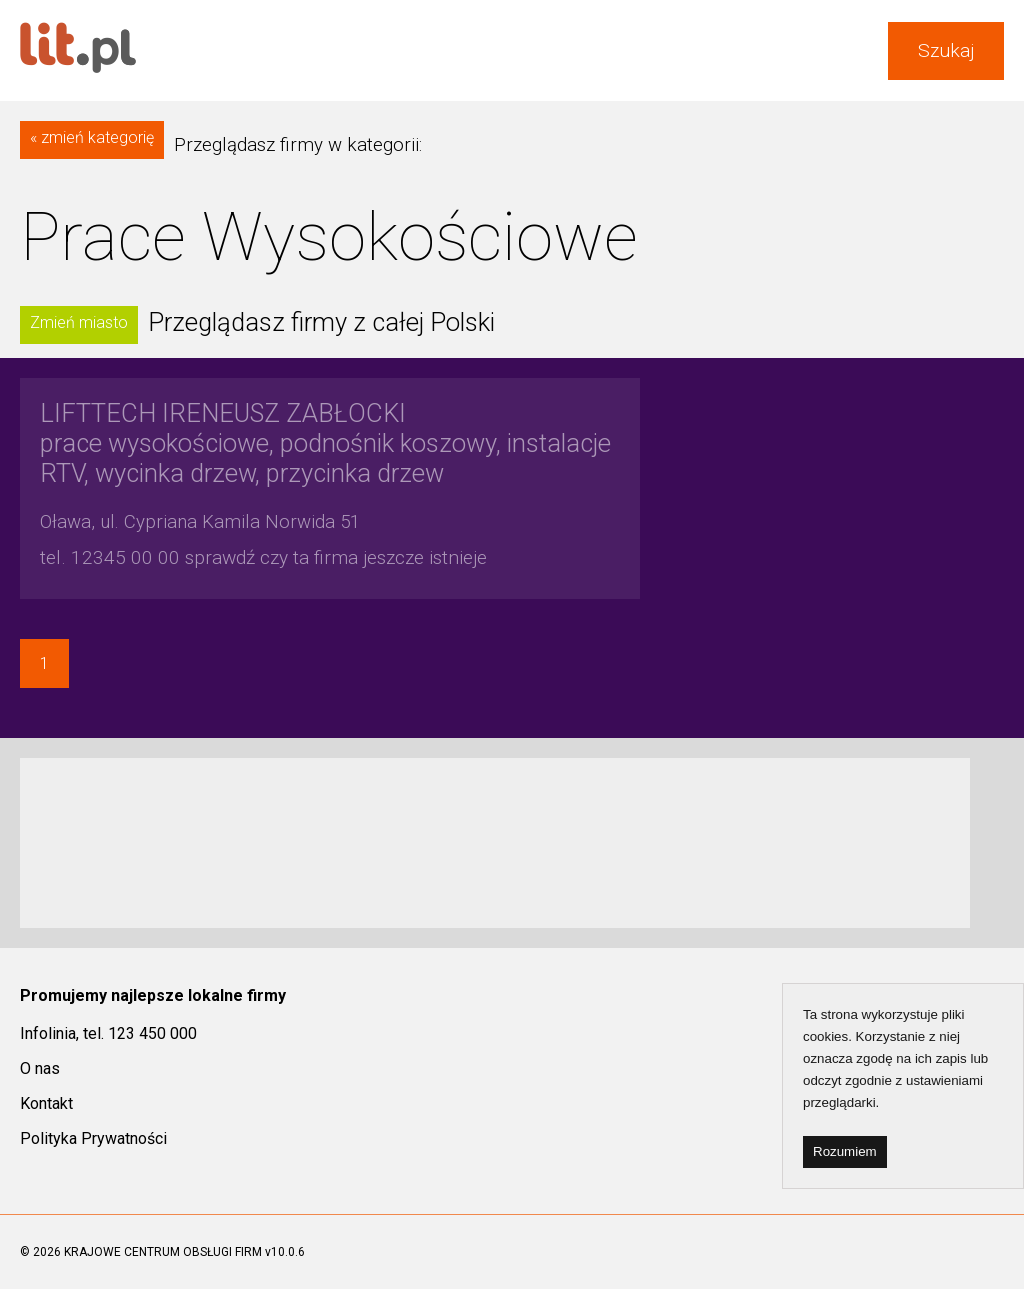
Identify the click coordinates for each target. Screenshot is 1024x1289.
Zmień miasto (79, 322)
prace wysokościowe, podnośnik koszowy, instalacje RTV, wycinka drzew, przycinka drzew (325, 443)
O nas (40, 1068)
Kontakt (46, 1103)
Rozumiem (845, 1151)
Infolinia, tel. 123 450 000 (108, 1033)
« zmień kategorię (92, 137)
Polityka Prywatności (93, 1138)
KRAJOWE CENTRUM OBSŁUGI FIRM (163, 1252)
